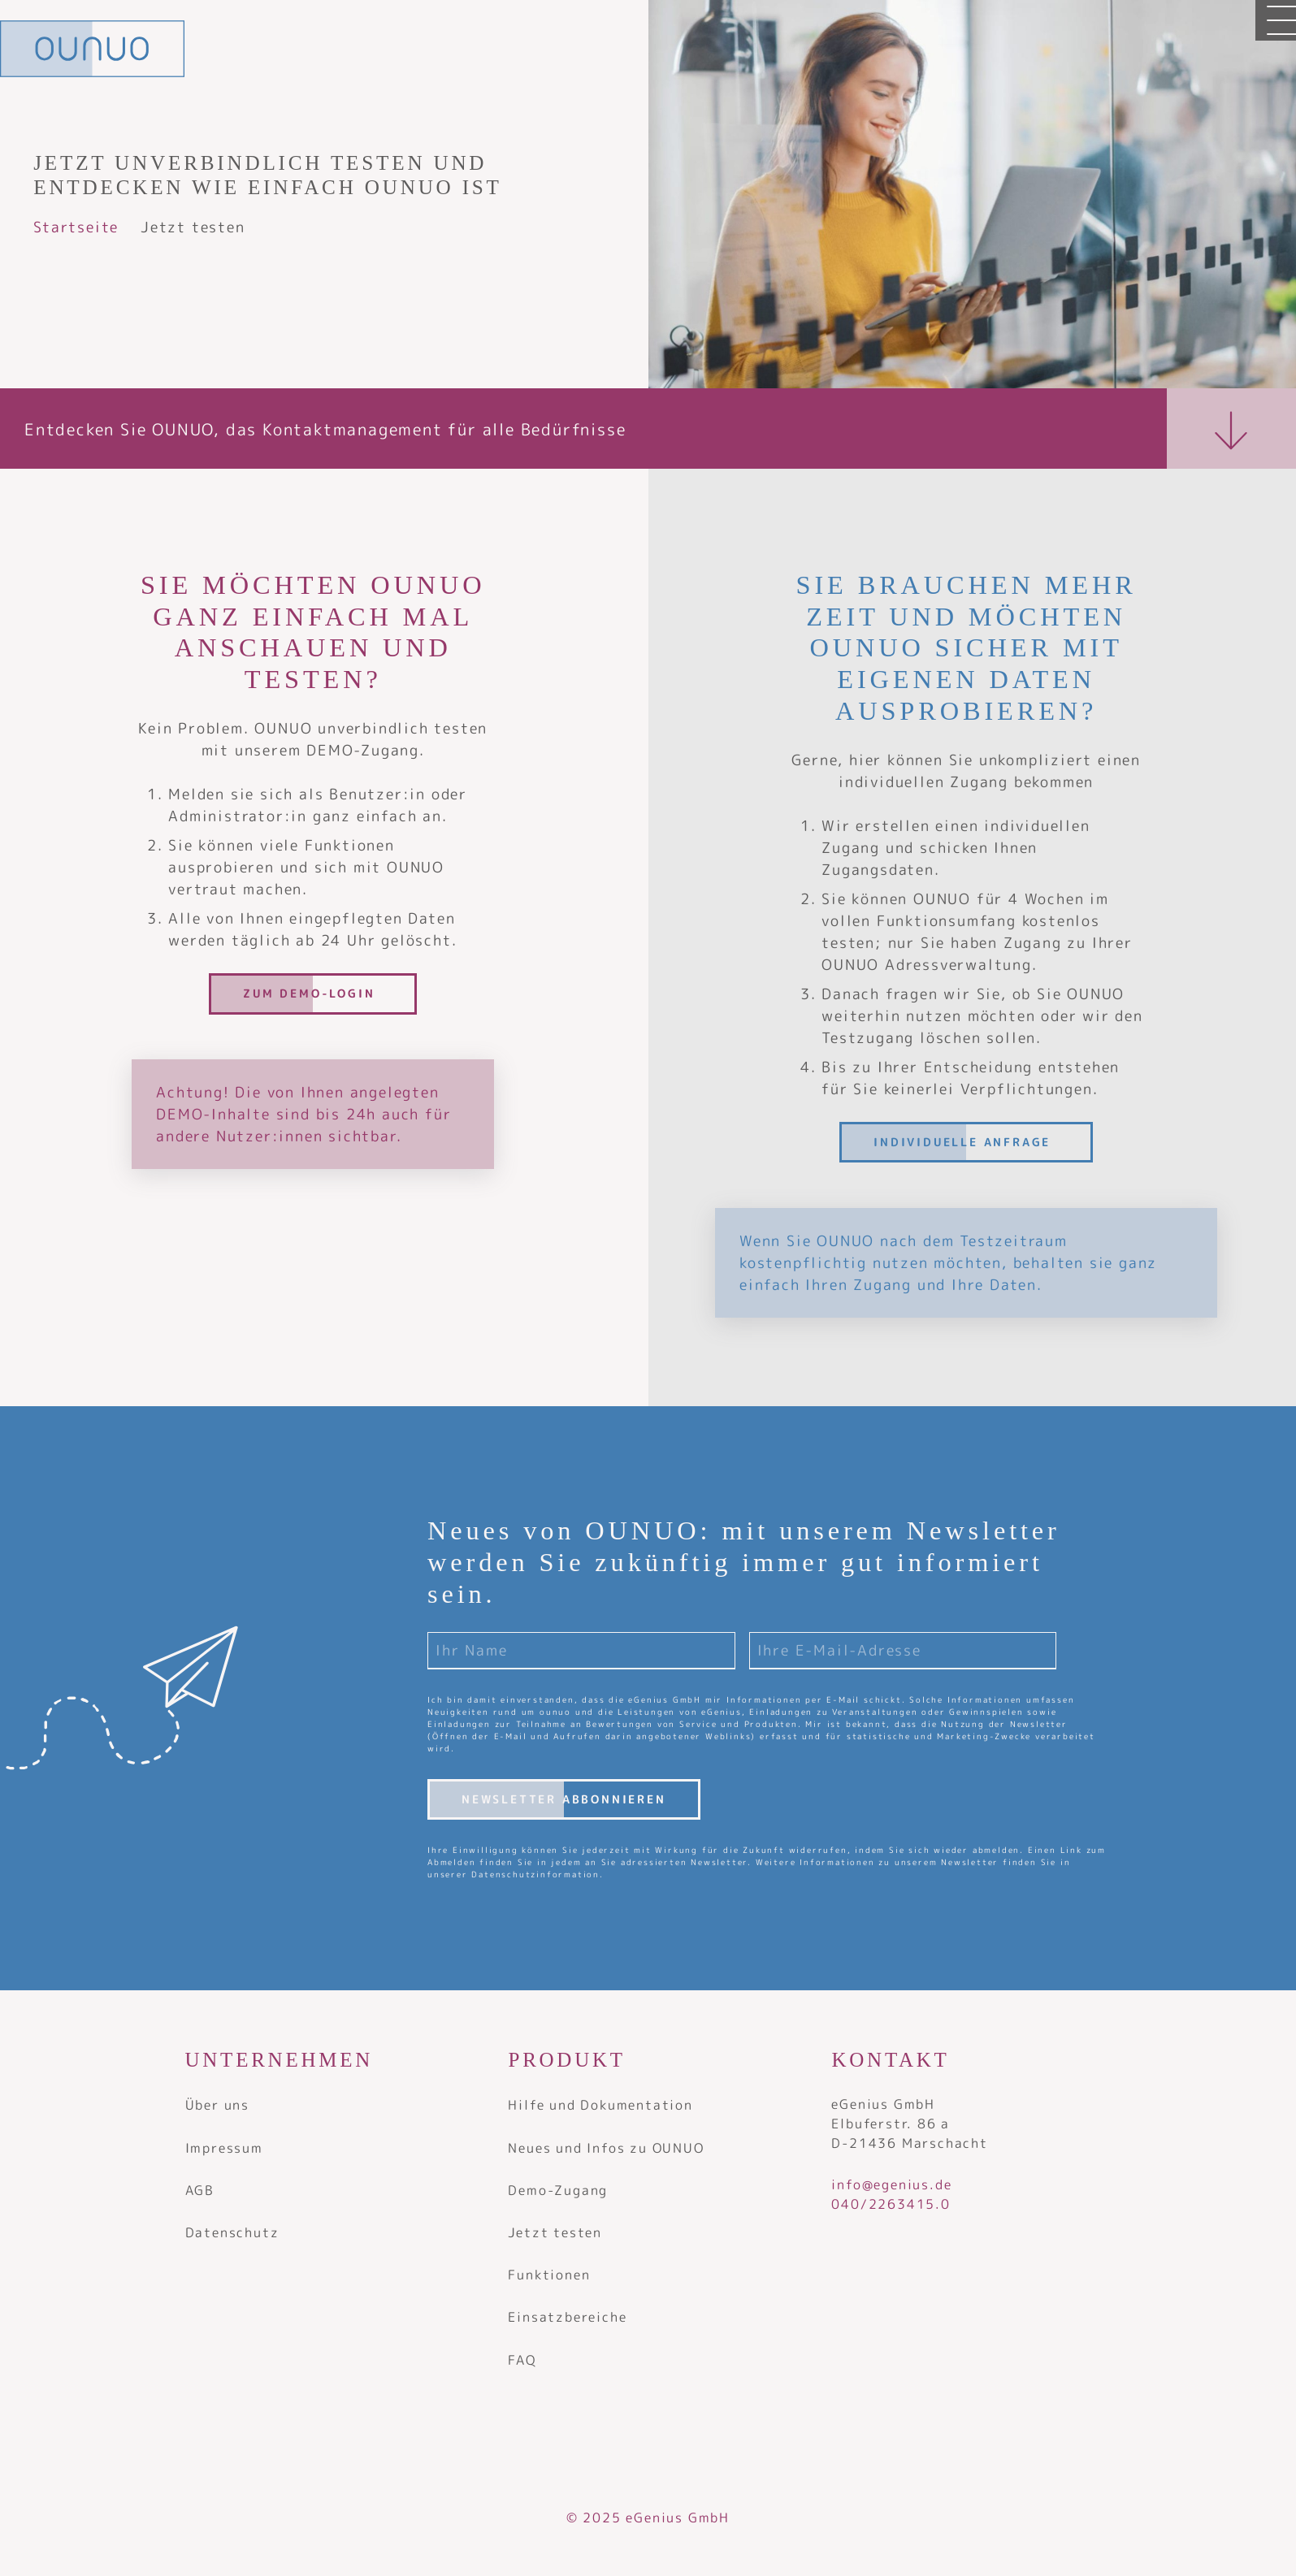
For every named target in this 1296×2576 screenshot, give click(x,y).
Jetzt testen (555, 2232)
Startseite (76, 227)
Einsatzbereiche (567, 2317)
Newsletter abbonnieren (564, 1799)
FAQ (522, 2360)
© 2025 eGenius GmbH (648, 2517)
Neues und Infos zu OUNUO (606, 2148)
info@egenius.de (891, 2184)
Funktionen (549, 2275)
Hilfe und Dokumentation (600, 2105)
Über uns (217, 2105)
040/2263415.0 (893, 2204)
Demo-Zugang (558, 2190)
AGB (200, 2190)
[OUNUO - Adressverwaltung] (92, 48)
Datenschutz (232, 2232)
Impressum (224, 2148)
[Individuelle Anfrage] (966, 1142)
